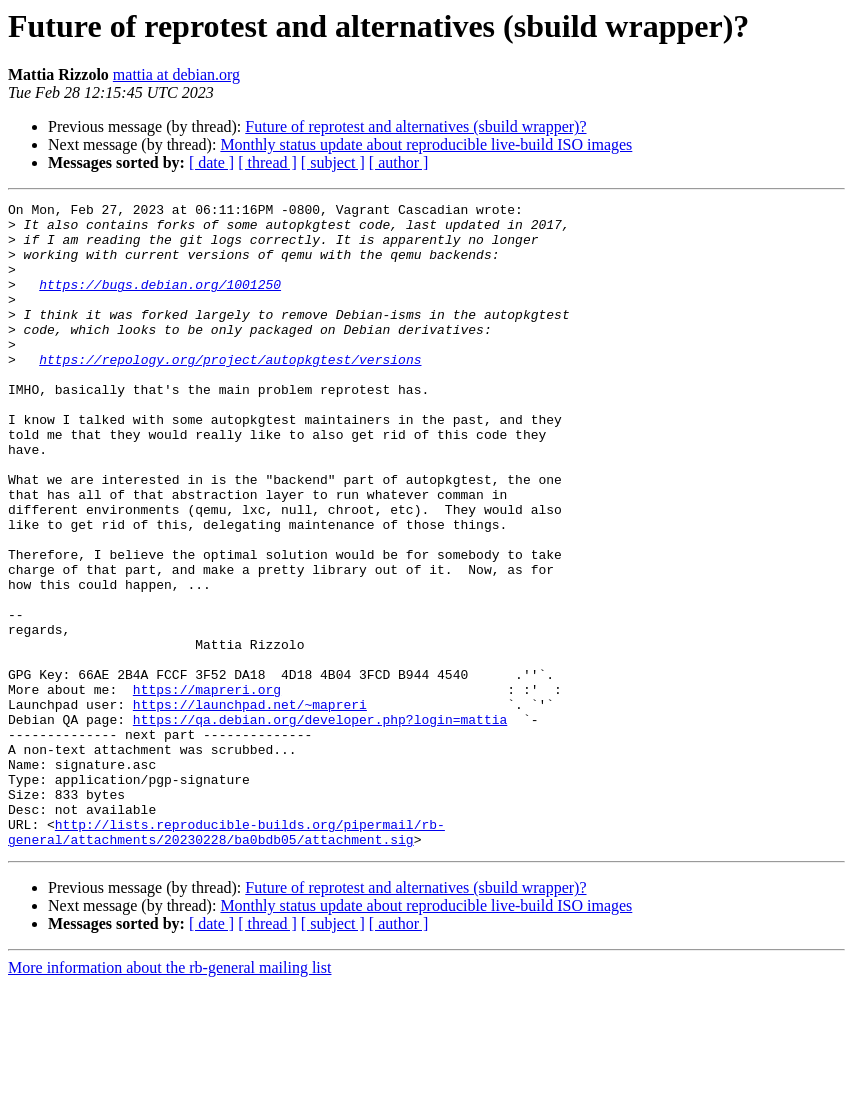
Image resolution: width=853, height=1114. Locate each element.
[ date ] (211, 162)
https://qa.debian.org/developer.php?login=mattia (320, 824)
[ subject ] (333, 162)
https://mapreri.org (207, 788)
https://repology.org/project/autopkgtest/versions (230, 392)
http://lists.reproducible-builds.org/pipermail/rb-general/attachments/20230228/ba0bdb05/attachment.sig (226, 959)
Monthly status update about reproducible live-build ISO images (426, 144)
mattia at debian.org (176, 74)
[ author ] (399, 162)
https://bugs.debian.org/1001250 (160, 302)
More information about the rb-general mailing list (169, 1096)
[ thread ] (267, 162)
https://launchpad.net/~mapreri (250, 806)
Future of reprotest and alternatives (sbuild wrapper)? (415, 126)
